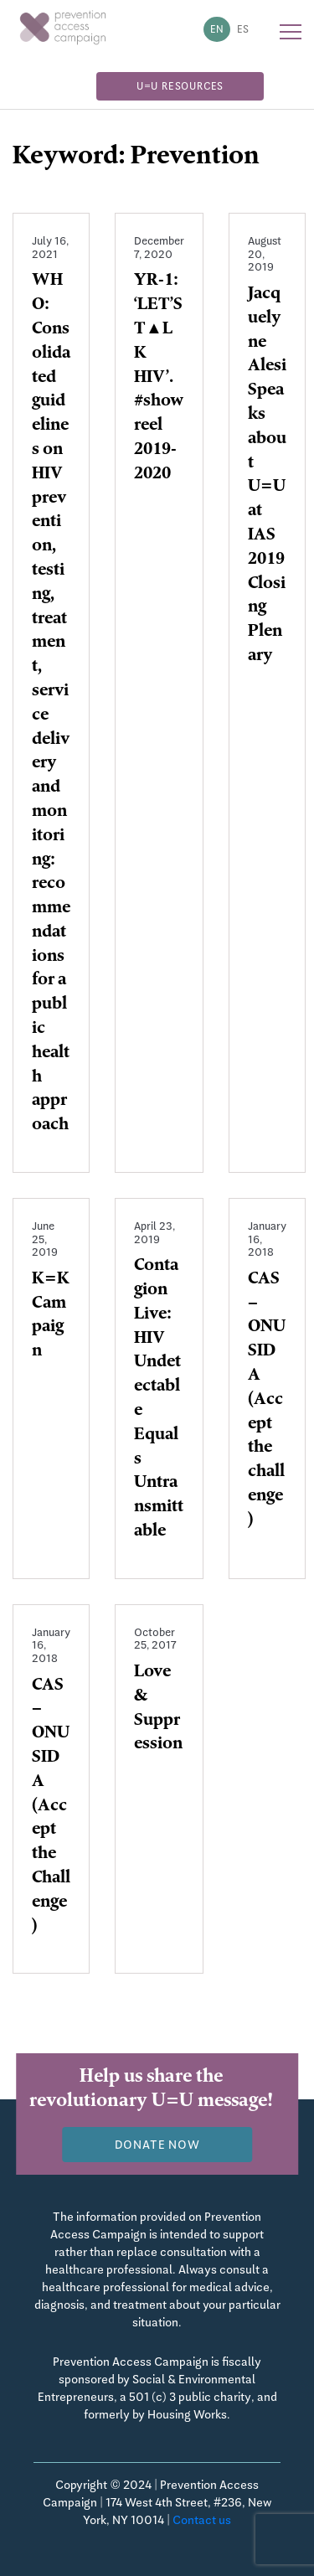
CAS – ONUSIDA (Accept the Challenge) (51, 1807)
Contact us (201, 2520)
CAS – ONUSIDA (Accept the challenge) (267, 1401)
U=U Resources (180, 86)
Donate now (157, 2144)
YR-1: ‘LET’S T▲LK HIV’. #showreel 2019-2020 (158, 378)
